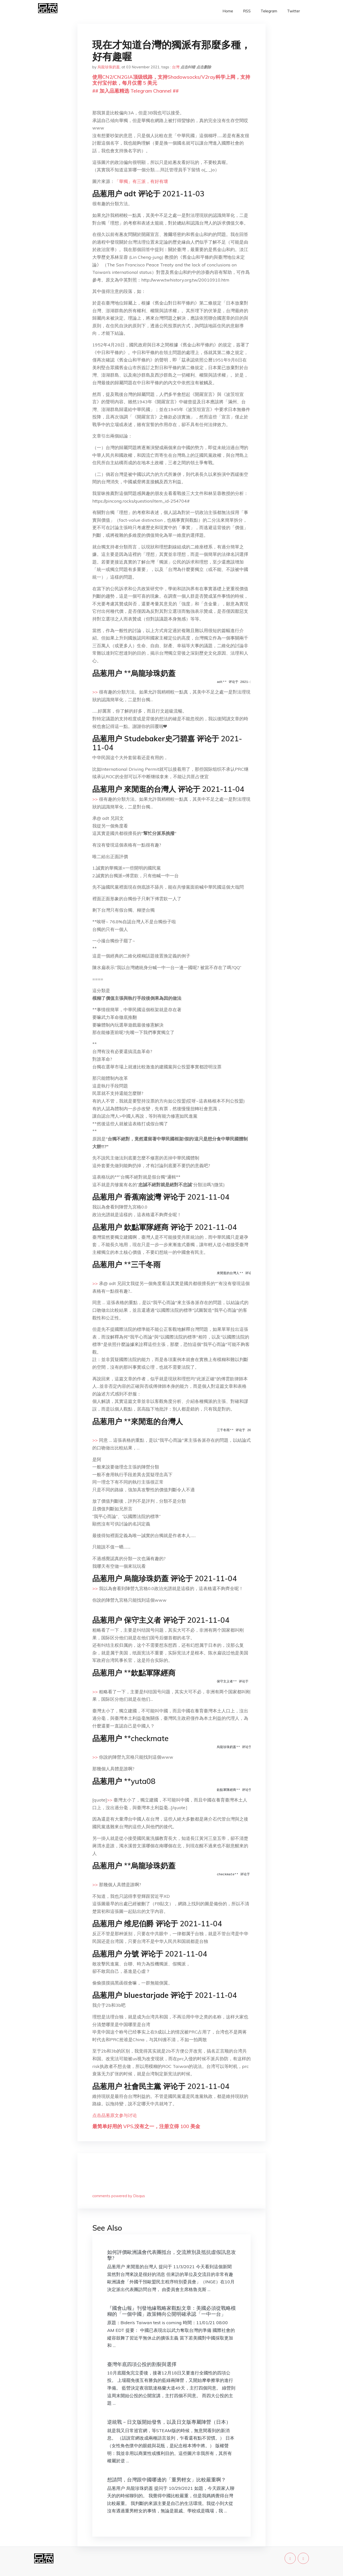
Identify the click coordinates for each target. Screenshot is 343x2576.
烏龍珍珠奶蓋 (109, 67)
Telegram (269, 11)
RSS (247, 11)
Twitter (293, 11)
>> (95, 692)
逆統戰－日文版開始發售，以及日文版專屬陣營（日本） (169, 2422)
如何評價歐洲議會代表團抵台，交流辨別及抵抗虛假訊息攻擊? (171, 2255)
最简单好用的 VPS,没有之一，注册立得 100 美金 (146, 2126)
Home (227, 11)
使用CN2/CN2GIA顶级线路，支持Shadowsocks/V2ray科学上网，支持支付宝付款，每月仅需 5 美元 (171, 80)
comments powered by (118, 2195)
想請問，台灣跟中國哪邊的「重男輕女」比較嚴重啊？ (166, 2479)
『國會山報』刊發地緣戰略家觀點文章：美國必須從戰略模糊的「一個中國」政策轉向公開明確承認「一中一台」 (171, 2311)
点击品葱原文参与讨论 (114, 2115)
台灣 (175, 67)
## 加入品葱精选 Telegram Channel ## (135, 91)
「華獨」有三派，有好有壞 (141, 181)
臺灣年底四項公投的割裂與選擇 (141, 2364)
